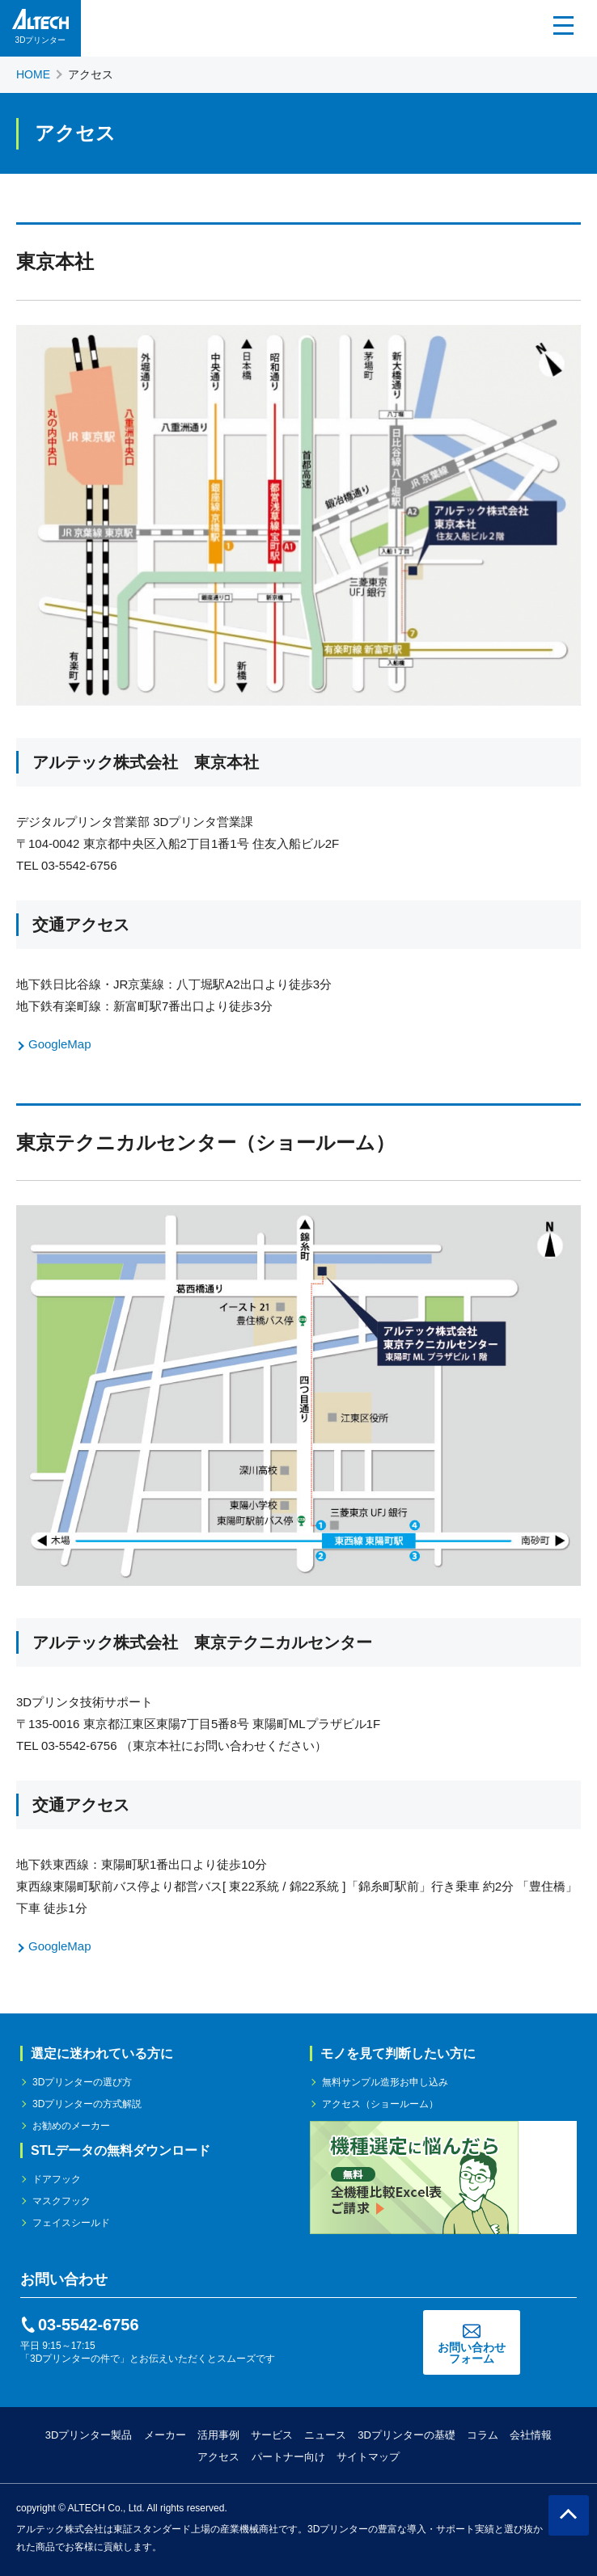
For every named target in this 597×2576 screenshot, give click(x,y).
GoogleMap (59, 1044)
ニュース (325, 2435)
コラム (482, 2435)
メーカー (165, 2435)
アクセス (218, 2457)
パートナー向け (288, 2457)
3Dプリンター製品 (89, 2435)
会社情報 (531, 2435)
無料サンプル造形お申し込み (385, 2082)
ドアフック (56, 2179)
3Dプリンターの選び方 (82, 2082)
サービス (272, 2435)
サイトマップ (368, 2457)
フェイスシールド (71, 2223)
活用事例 (218, 2435)
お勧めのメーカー (71, 2126)
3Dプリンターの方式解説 (87, 2104)
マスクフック (61, 2201)
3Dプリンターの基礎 (406, 2435)
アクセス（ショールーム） (380, 2104)
